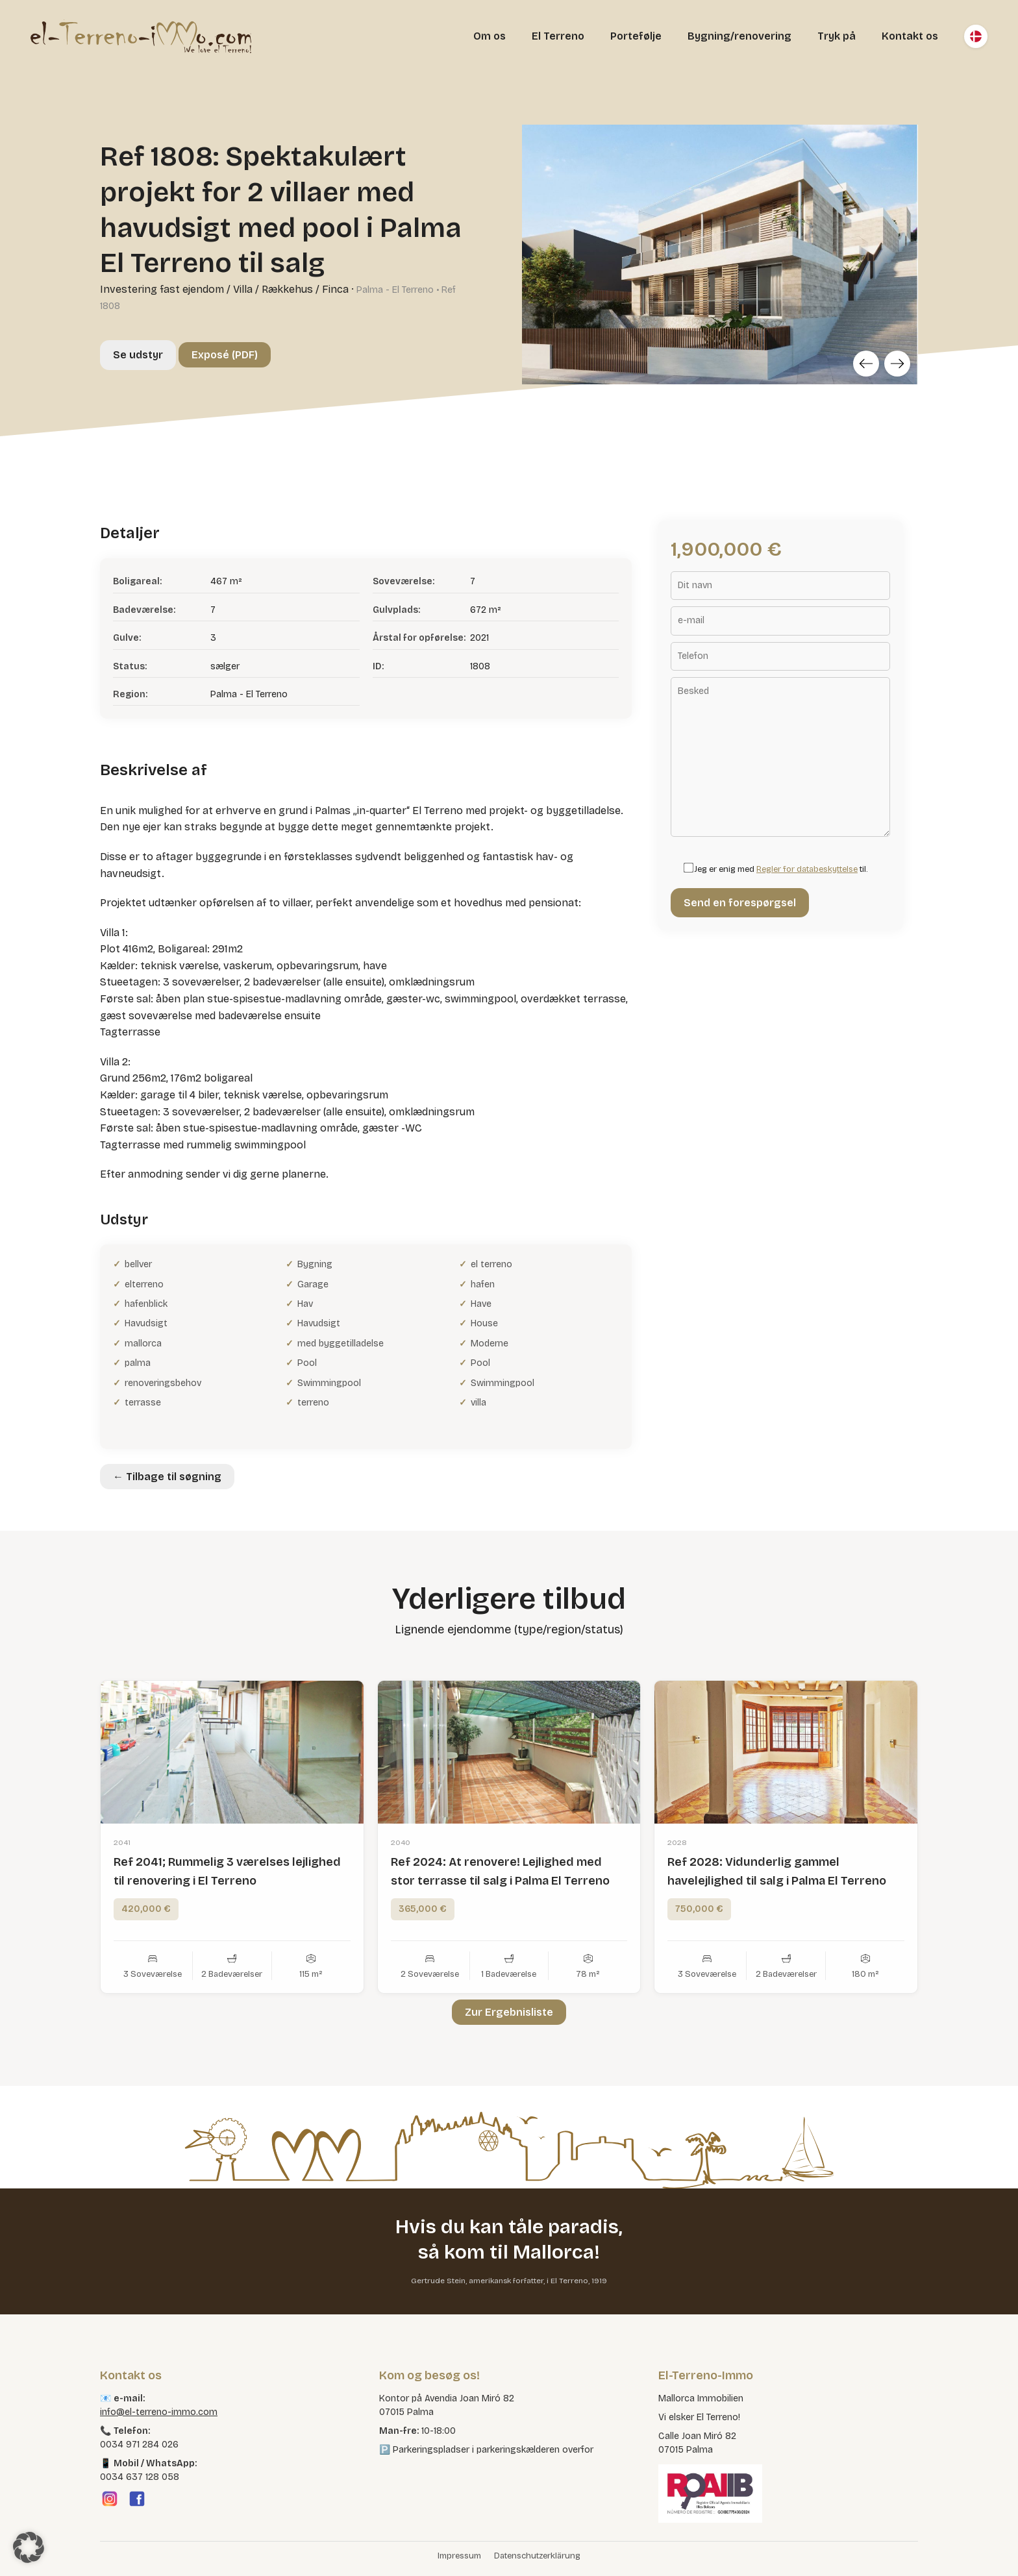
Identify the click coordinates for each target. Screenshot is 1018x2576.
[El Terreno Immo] (141, 36)
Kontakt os (910, 36)
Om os (489, 36)
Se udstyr (138, 355)
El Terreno (558, 36)
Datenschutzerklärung (537, 2556)
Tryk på (836, 36)
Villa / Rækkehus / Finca (291, 289)
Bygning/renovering (739, 36)
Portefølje (636, 36)
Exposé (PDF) (225, 355)
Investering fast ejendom (162, 289)
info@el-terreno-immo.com (158, 2412)
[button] (28, 2547)
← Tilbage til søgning (167, 1476)
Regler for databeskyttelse (807, 869)
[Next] (897, 364)
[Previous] (866, 364)
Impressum (459, 2556)
